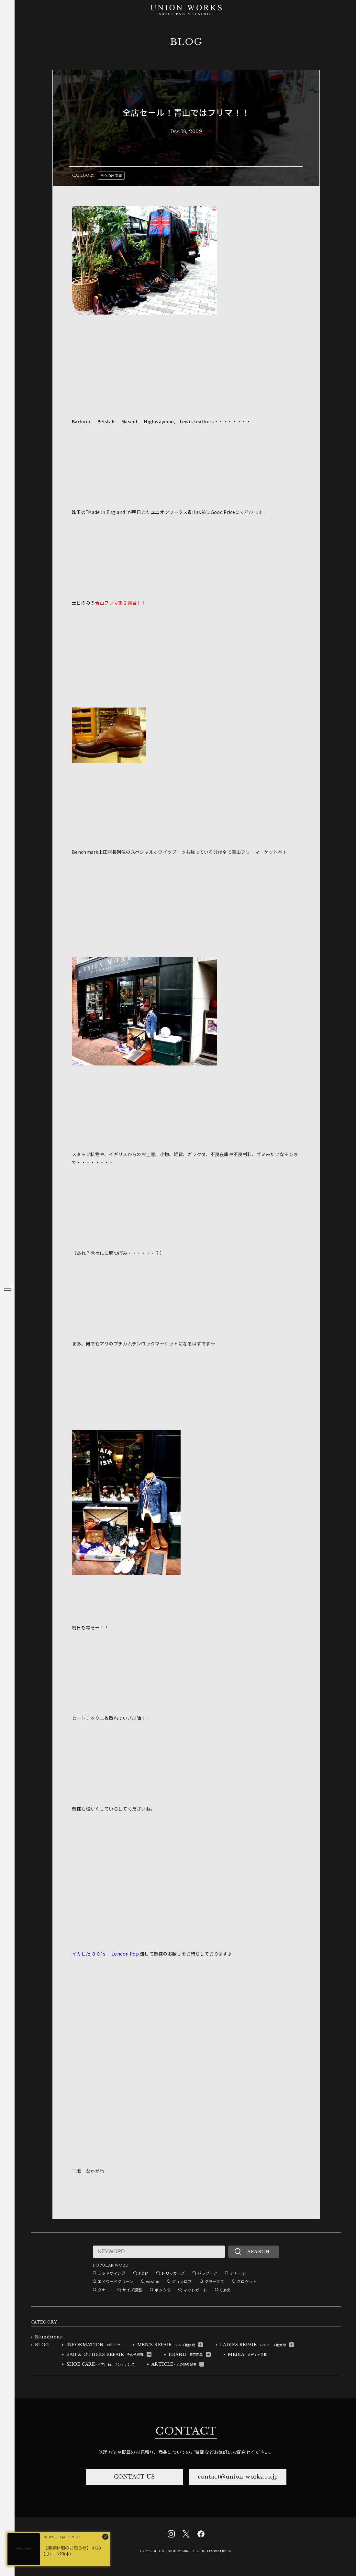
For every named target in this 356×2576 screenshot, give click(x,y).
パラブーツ (207, 2273)
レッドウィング (112, 2273)
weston (153, 2281)
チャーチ (238, 2273)
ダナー (104, 2289)
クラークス (214, 2281)
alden (143, 2273)
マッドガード (195, 2289)
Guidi (225, 2289)
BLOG (186, 42)
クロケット (247, 2281)
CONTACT (186, 2431)
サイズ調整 (132, 2289)
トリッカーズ (173, 2273)
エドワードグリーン (115, 2281)
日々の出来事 (111, 175)
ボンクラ (163, 2289)
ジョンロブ (182, 2281)
